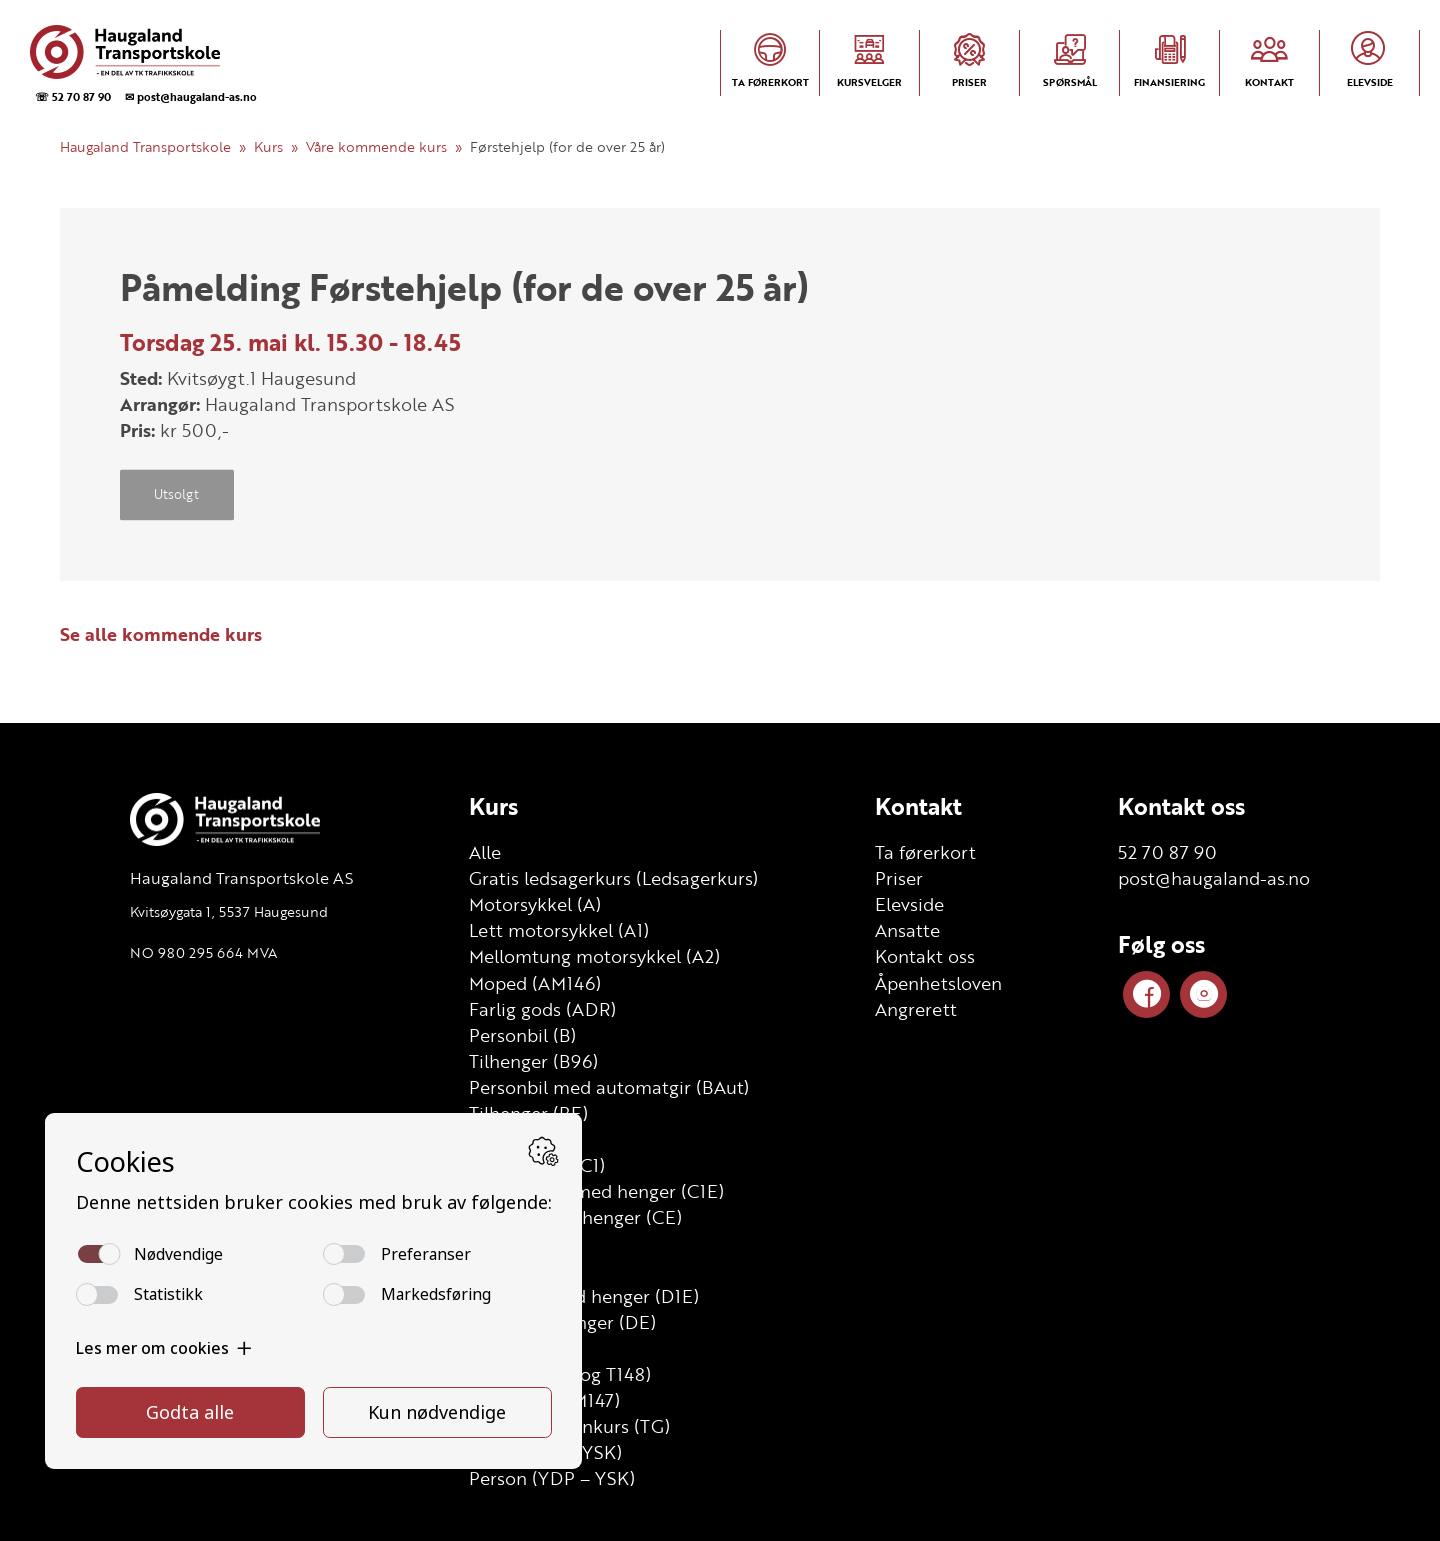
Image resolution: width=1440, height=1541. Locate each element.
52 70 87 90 (1167, 852)
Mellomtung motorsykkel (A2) (594, 956)
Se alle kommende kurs (161, 634)
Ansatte (907, 930)
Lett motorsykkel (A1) (559, 930)
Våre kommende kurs (376, 146)
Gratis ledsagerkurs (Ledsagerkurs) (613, 878)
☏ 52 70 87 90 (73, 96)
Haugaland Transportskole (145, 146)
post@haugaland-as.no (1214, 878)
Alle (485, 852)
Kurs (268, 146)
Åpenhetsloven (938, 983)
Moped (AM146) (535, 983)
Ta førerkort (925, 852)
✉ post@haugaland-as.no (191, 96)
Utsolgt (176, 495)
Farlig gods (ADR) (542, 1009)
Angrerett (916, 1009)
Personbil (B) (522, 1035)
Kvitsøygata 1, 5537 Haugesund (229, 911)
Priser (899, 878)
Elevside (909, 904)
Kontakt (918, 806)
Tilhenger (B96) (533, 1061)
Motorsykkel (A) (535, 904)
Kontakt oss (925, 956)
